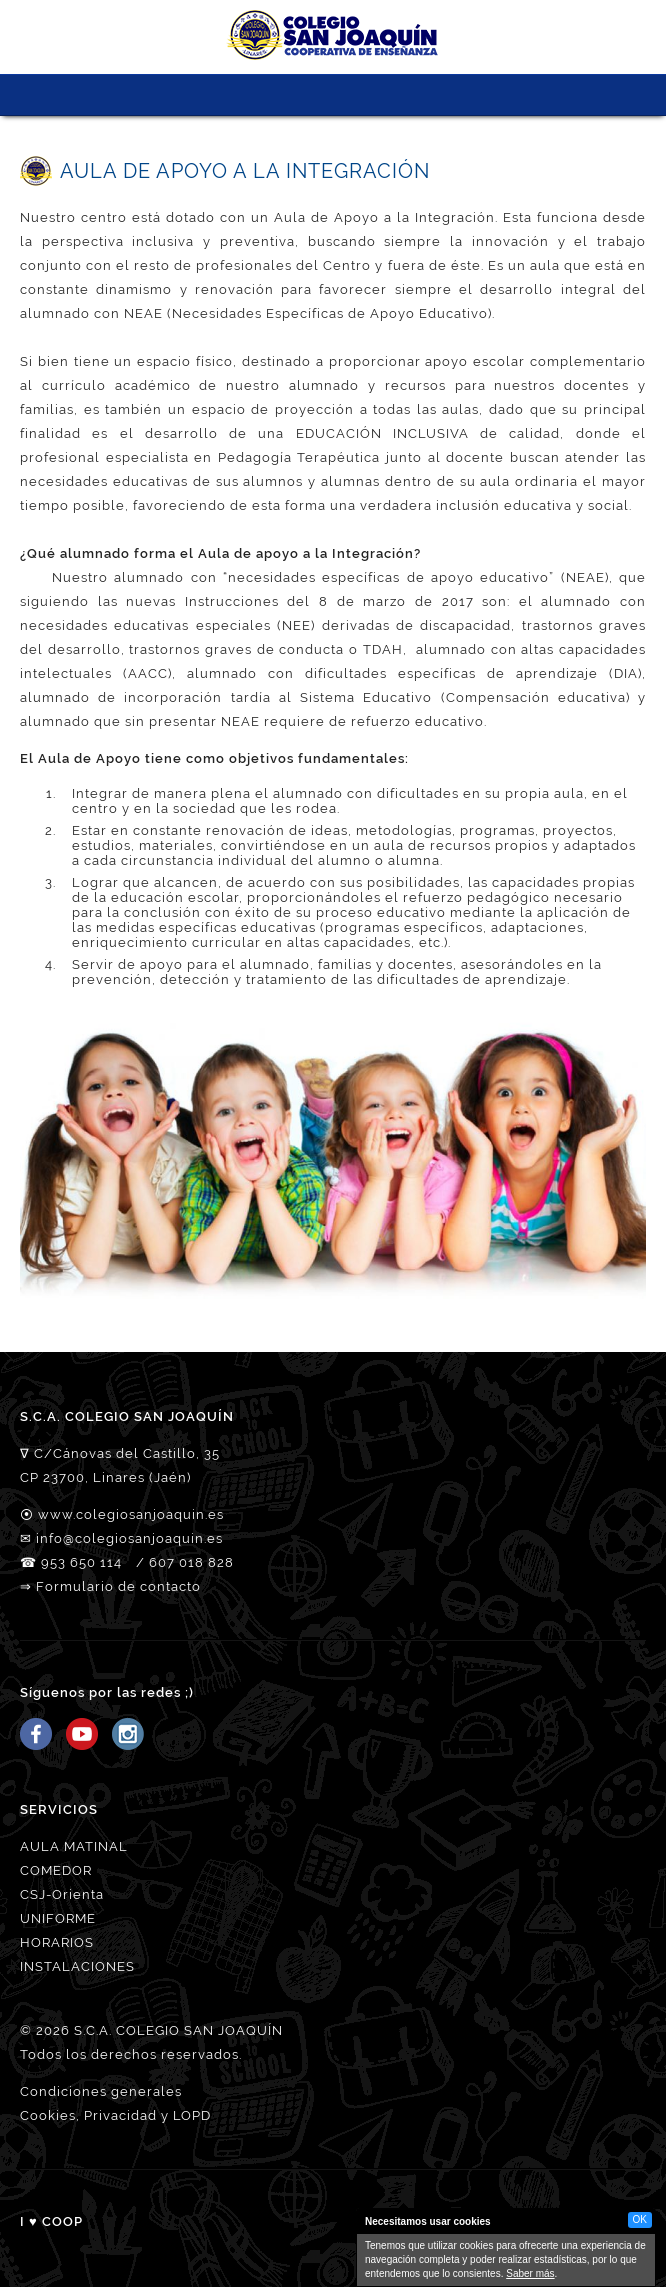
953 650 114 (81, 1562)
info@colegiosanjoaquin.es (129, 1538)
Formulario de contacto (118, 1586)
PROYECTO (277, 95)
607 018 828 (191, 1562)
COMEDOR (56, 1870)
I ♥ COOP (51, 2221)
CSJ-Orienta (62, 1894)
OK (640, 2219)
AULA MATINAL (74, 1846)
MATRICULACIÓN (351, 95)
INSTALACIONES (77, 1966)
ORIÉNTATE (388, 95)
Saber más (530, 2273)
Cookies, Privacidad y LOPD (115, 2115)
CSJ (203, 95)
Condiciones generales (101, 2091)
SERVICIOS (314, 95)
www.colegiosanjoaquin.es (131, 1514)
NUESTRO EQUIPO (240, 95)
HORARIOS (57, 1942)
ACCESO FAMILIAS (425, 95)
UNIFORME (58, 1918)
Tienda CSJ (462, 95)
